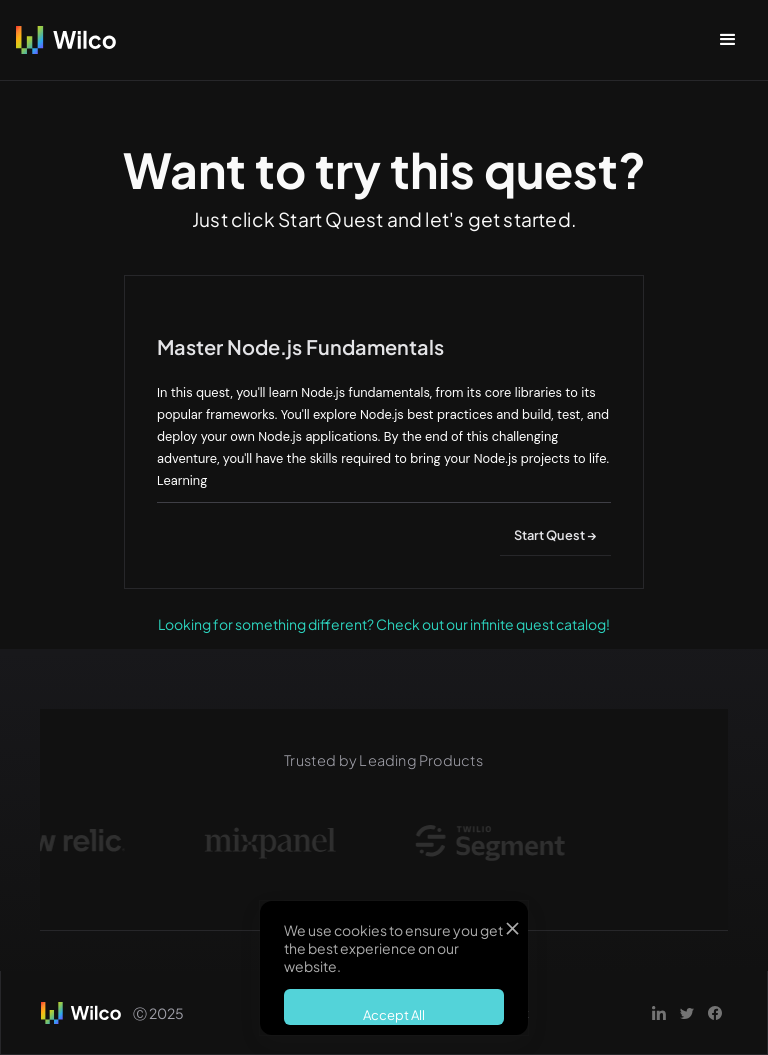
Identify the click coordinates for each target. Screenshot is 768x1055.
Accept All (394, 1015)
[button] (728, 40)
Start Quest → (555, 535)
